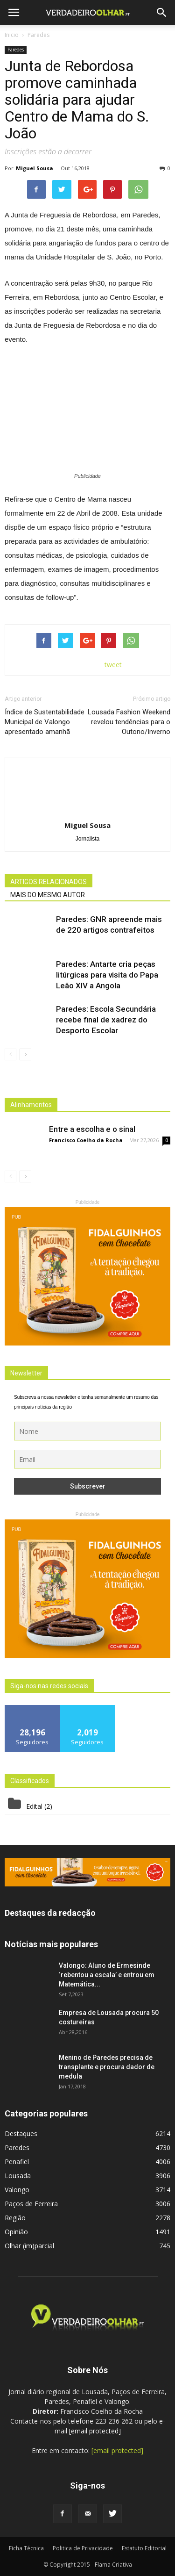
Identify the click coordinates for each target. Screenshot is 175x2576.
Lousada (18, 2175)
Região (15, 2217)
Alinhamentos (31, 1104)
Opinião (16, 2231)
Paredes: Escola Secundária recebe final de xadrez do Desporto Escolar (106, 1019)
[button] (162, 12)
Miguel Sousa (34, 168)
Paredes (15, 49)
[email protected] (95, 2430)
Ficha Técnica (26, 2548)
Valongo (17, 2189)
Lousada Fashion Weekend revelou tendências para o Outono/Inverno (129, 722)
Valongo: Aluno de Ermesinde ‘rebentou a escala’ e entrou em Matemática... (106, 1975)
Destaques (21, 2133)
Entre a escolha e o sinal (92, 1129)
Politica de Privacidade (83, 2548)
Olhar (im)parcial (29, 2245)
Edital (34, 1806)
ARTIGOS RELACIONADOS (48, 881)
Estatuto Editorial (144, 2548)
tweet (113, 664)
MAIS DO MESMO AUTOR (47, 895)
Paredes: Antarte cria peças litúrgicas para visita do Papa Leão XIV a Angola (107, 974)
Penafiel (17, 2161)
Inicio (12, 35)
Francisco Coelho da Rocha (86, 1140)
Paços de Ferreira (31, 2203)
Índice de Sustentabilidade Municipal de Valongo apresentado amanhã (44, 722)
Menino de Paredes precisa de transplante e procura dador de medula (106, 2067)
